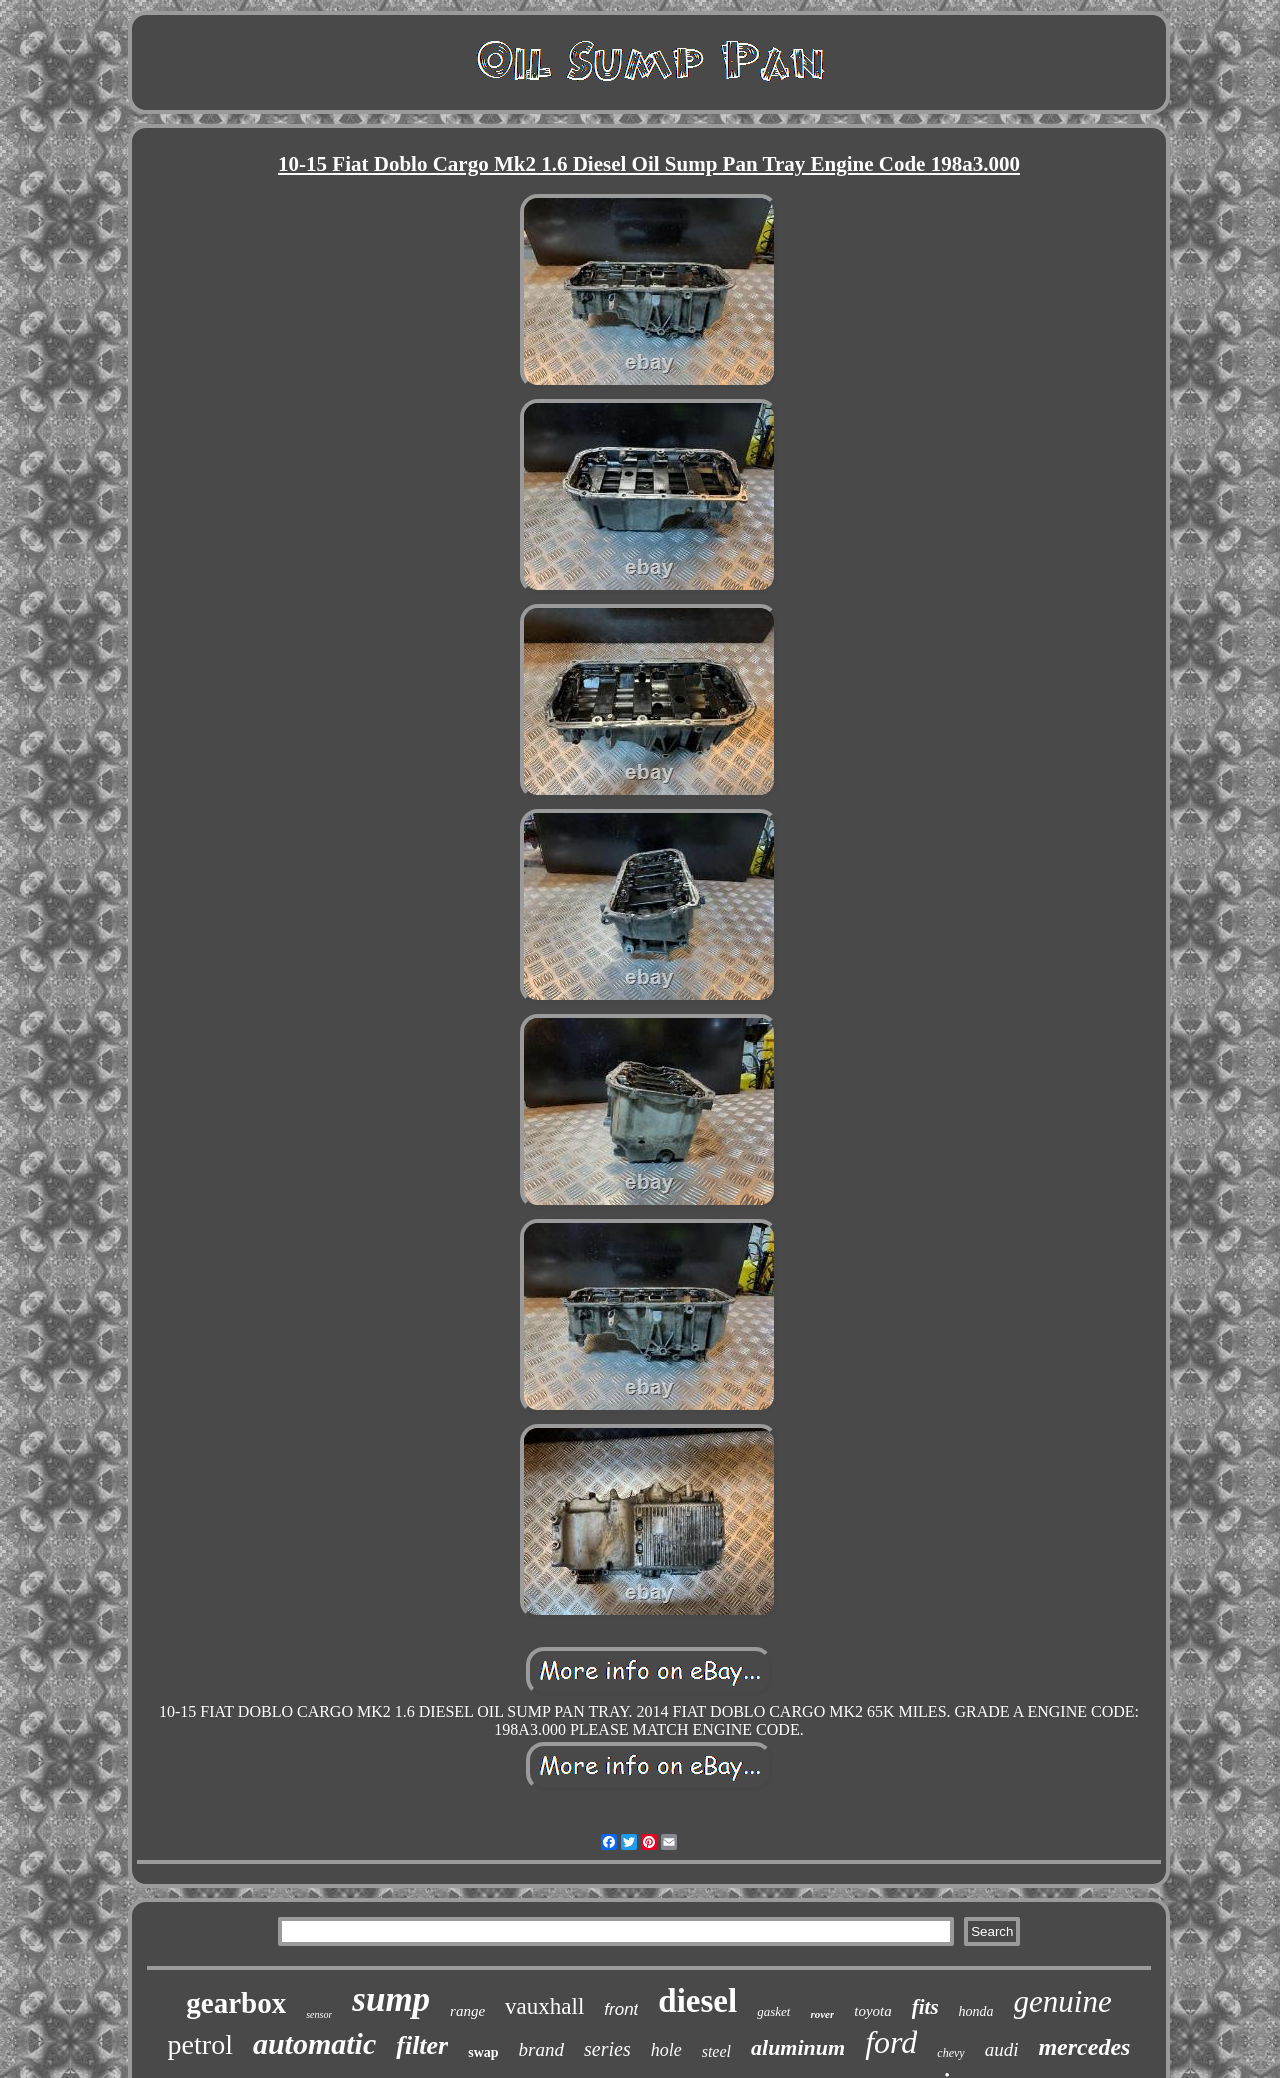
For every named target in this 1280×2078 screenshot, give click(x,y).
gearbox (236, 2003)
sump (391, 1999)
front (621, 2009)
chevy (950, 2053)
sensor (319, 2014)
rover (822, 2014)
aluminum (798, 2047)
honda (976, 2011)
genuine (1063, 2001)
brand (541, 2049)
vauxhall (544, 2006)
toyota (873, 2011)
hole (666, 2050)
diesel (697, 2001)
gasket (773, 2011)
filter (422, 2045)
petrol (200, 2044)
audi (1002, 2049)
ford (891, 2042)
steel (716, 2051)
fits (925, 2007)
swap (483, 2052)
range (467, 2011)
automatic (314, 2043)
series (607, 2049)
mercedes (1084, 2047)
